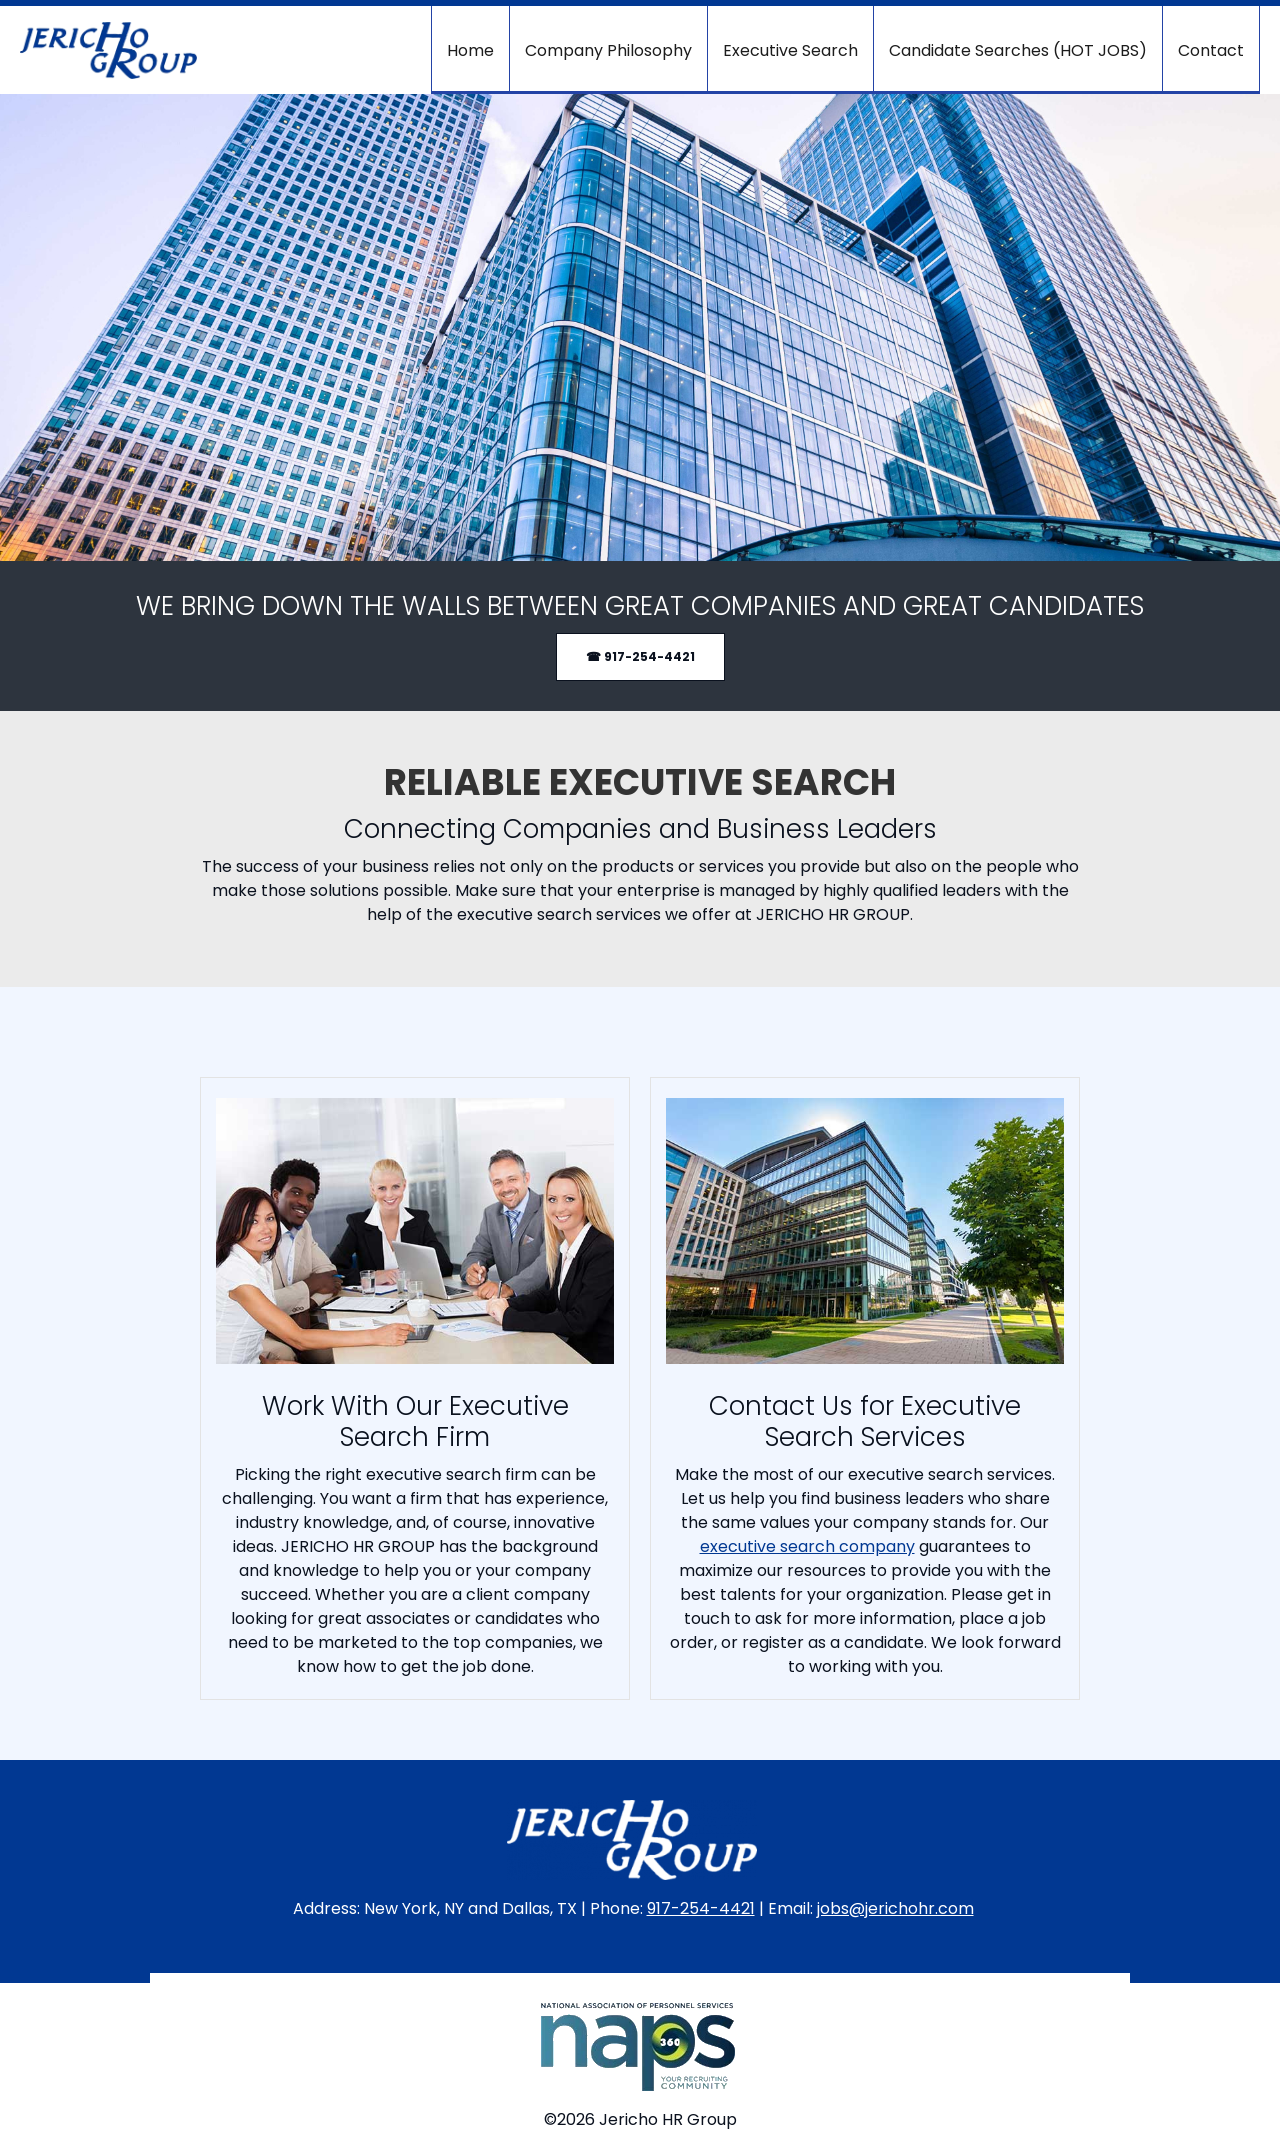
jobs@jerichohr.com (895, 1908)
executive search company (807, 1546)
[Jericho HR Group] (108, 50)
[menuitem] (470, 50)
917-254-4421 (701, 1908)
